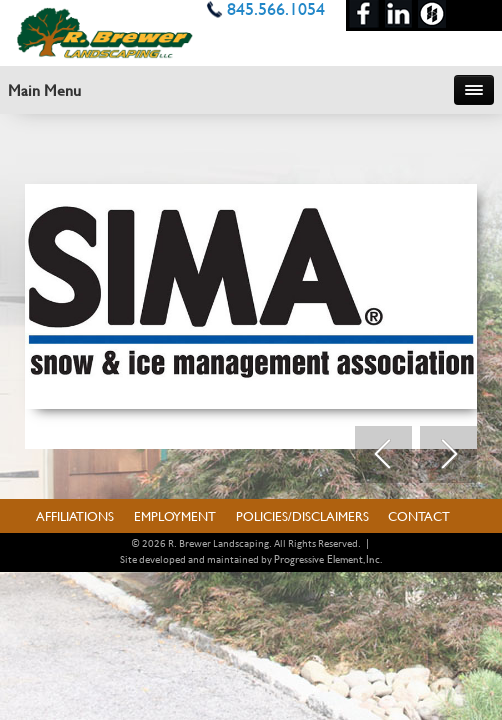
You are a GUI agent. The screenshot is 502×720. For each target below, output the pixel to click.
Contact (419, 516)
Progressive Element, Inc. (328, 559)
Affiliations (75, 516)
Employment (175, 516)
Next (448, 455)
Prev (383, 455)
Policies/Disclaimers (302, 516)
